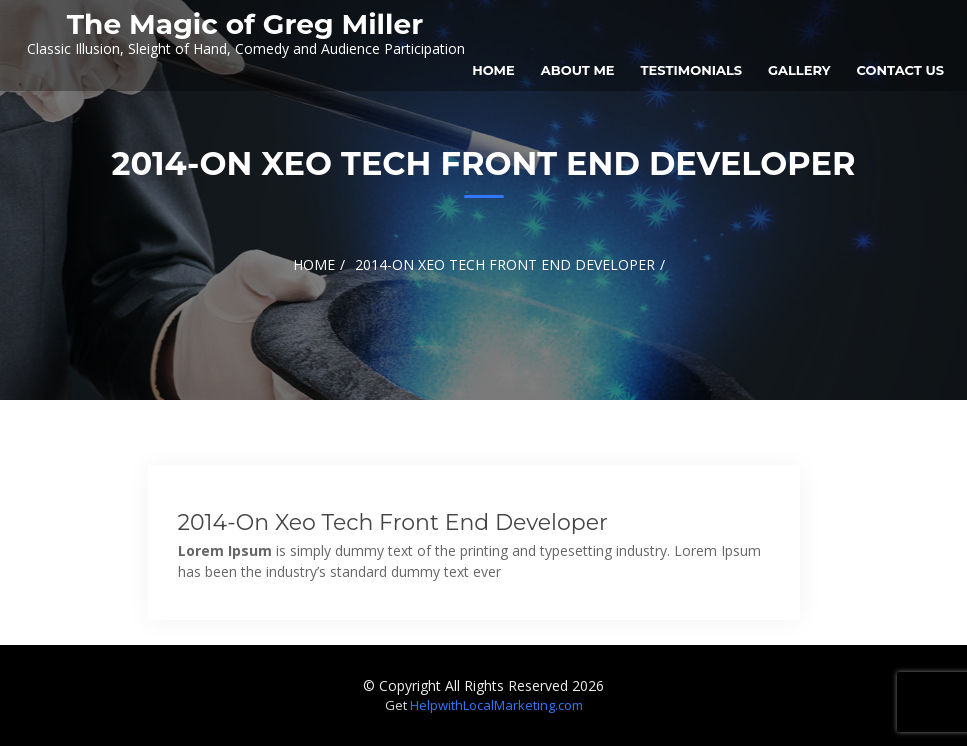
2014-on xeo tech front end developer (393, 522)
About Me (578, 70)
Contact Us (900, 70)
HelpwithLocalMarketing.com (496, 705)
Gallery (799, 70)
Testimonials (691, 70)
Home (493, 70)
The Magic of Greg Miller (245, 24)
